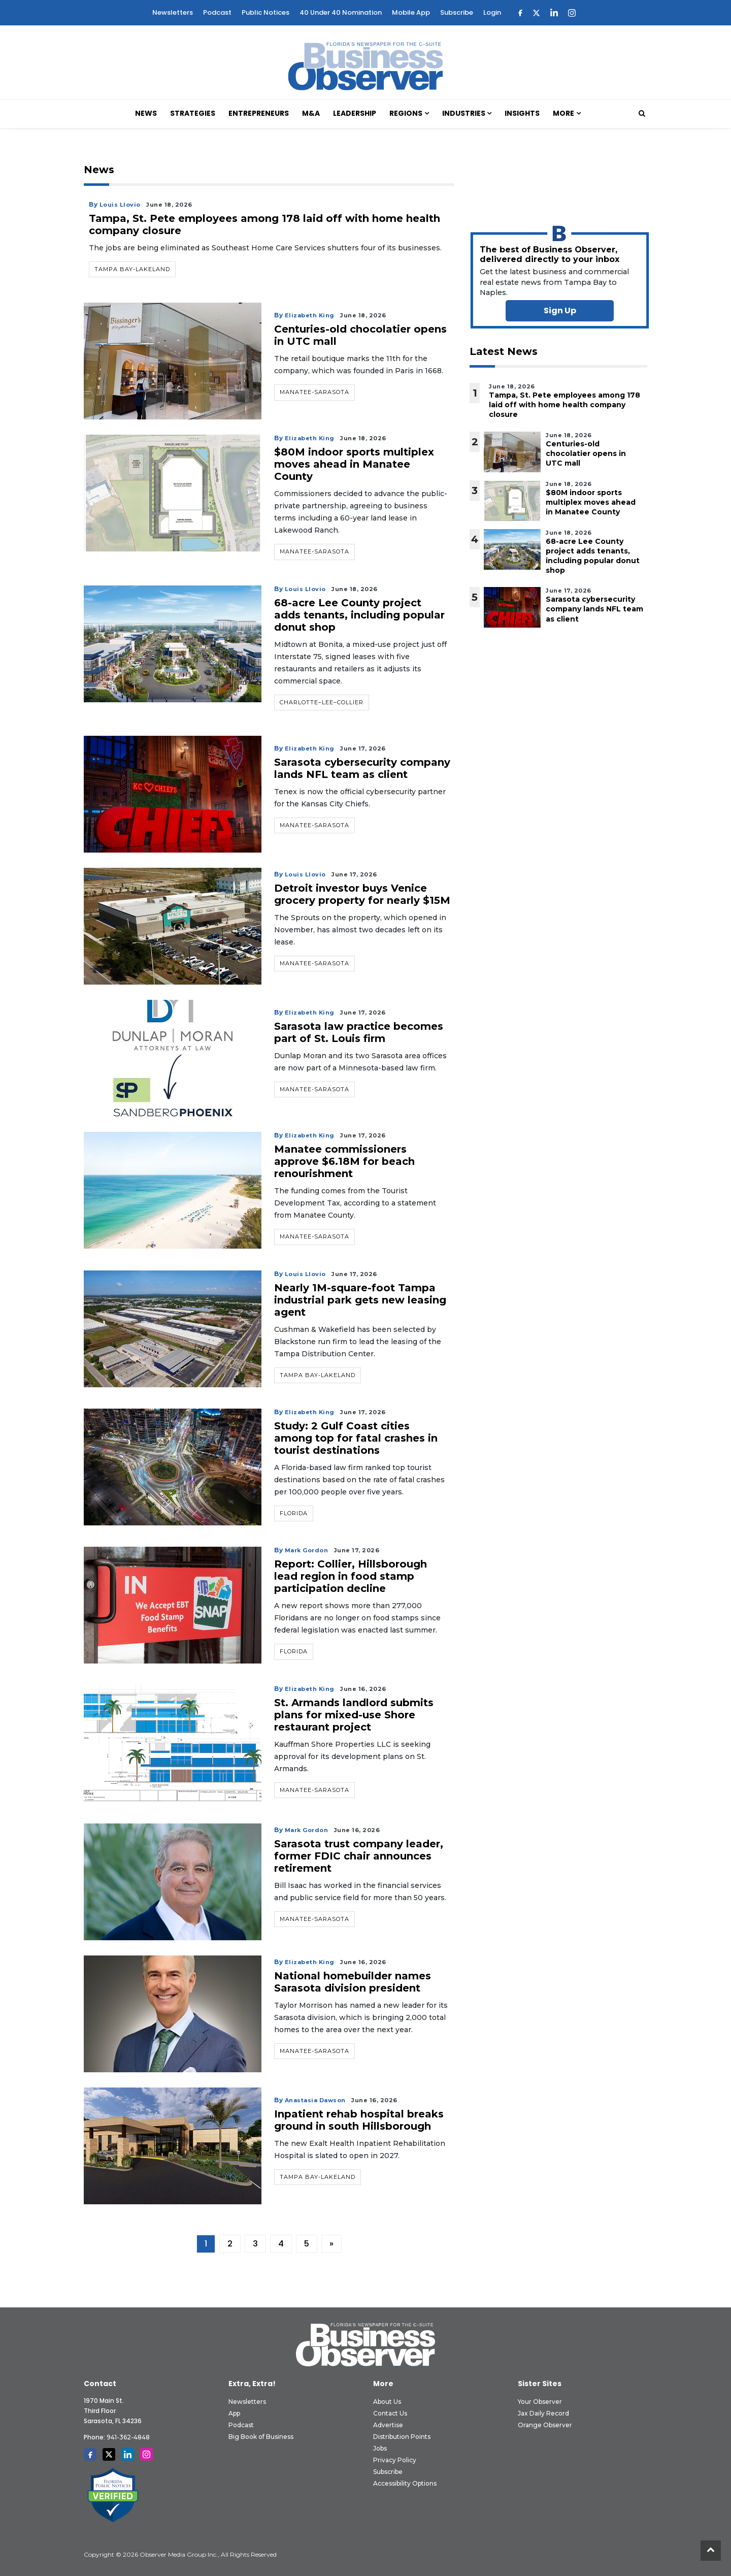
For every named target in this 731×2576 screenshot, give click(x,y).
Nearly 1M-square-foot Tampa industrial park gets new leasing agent (360, 1300)
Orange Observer (545, 2425)
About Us (387, 2401)
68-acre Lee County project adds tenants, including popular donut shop (359, 615)
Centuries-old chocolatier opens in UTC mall (586, 453)
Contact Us (390, 2413)
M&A (311, 113)
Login (492, 12)
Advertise (388, 2425)
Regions (405, 113)
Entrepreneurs (258, 113)
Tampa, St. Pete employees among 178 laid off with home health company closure (564, 404)
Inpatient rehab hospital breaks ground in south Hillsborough (359, 2120)
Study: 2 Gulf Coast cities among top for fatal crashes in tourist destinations (356, 1438)
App (234, 2413)
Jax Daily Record (543, 2413)
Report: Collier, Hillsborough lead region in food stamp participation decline (350, 1576)
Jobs (380, 2448)
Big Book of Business (260, 2436)
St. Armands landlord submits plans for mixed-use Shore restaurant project (354, 1715)
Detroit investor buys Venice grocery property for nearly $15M (362, 894)
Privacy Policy (394, 2460)
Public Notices (265, 12)
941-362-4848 (128, 2437)
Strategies (192, 113)
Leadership (354, 113)
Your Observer (540, 2401)
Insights (522, 113)
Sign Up (560, 310)
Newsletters (172, 12)
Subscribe (456, 12)
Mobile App (411, 12)
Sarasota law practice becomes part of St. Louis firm (358, 1032)
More (563, 113)
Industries (463, 113)
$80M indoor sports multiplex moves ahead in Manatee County (354, 464)
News (146, 113)
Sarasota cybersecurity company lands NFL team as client (362, 768)
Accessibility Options (405, 2483)
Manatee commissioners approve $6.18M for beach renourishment (344, 1161)
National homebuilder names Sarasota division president (352, 1982)
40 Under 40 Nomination (341, 12)
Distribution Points (401, 2436)
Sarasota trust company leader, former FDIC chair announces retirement (358, 1856)
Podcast (217, 12)
